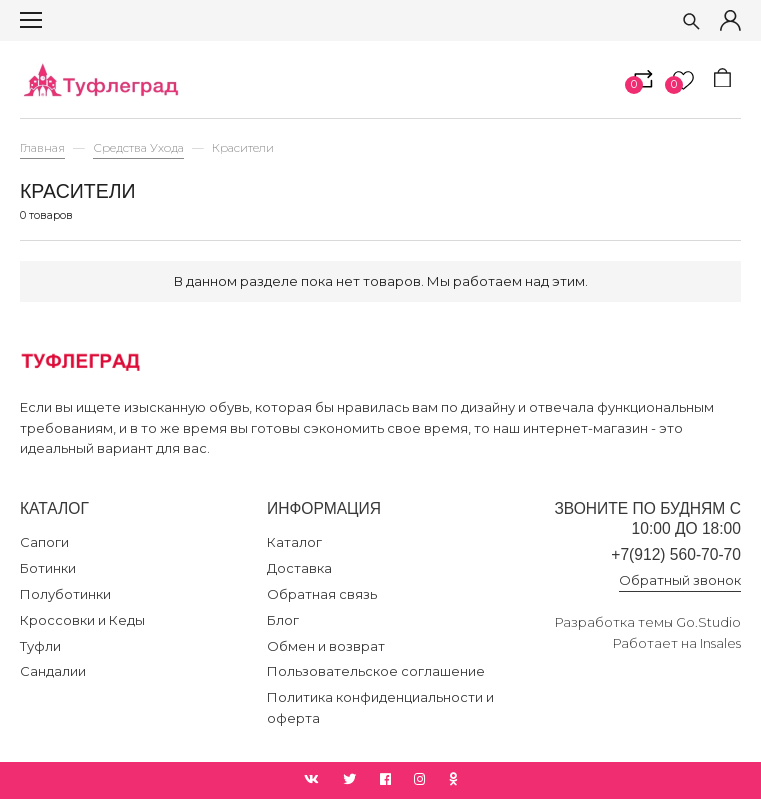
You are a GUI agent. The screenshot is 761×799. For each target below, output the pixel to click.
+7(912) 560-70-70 (676, 554)
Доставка (299, 568)
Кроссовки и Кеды (82, 620)
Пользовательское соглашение (376, 671)
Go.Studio (708, 622)
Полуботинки (65, 594)
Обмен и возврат (326, 646)
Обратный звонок (680, 580)
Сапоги (44, 542)
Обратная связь (322, 594)
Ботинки (48, 568)
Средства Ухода (138, 148)
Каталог (294, 542)
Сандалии (53, 671)
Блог (283, 620)
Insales (720, 643)
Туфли (40, 646)
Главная (42, 148)
